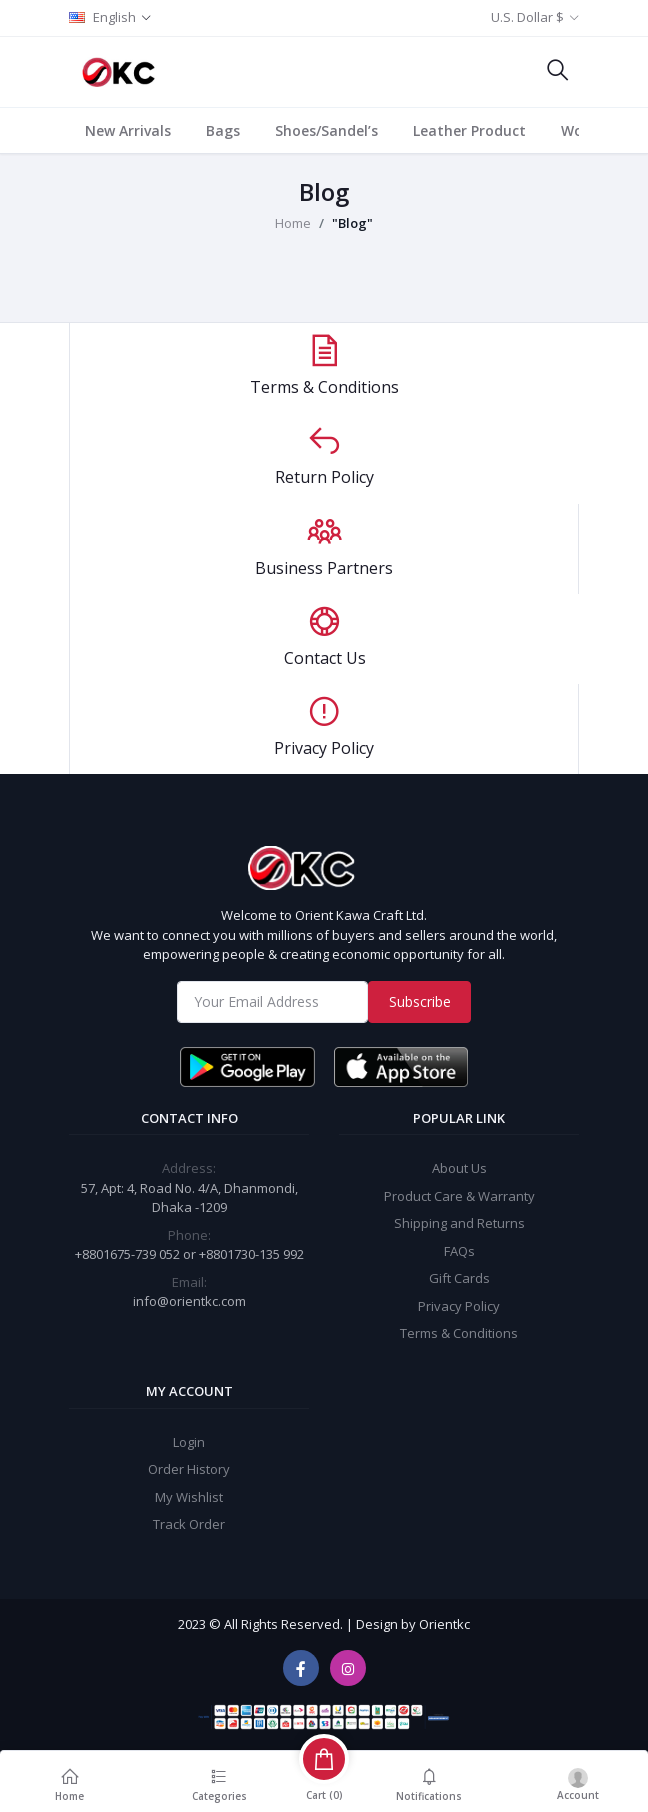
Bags (223, 130)
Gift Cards (459, 1278)
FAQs (459, 1251)
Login (189, 1442)
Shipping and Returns (459, 1223)
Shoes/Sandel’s (326, 130)
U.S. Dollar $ (527, 17)
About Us (459, 1168)
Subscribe (420, 1001)
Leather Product (469, 130)
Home (293, 223)
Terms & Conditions (459, 1333)
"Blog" (352, 223)
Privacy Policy (459, 1306)
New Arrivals (128, 130)
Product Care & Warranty (459, 1196)
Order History (189, 1469)
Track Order (189, 1524)
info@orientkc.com (189, 1301)
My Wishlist (189, 1497)
